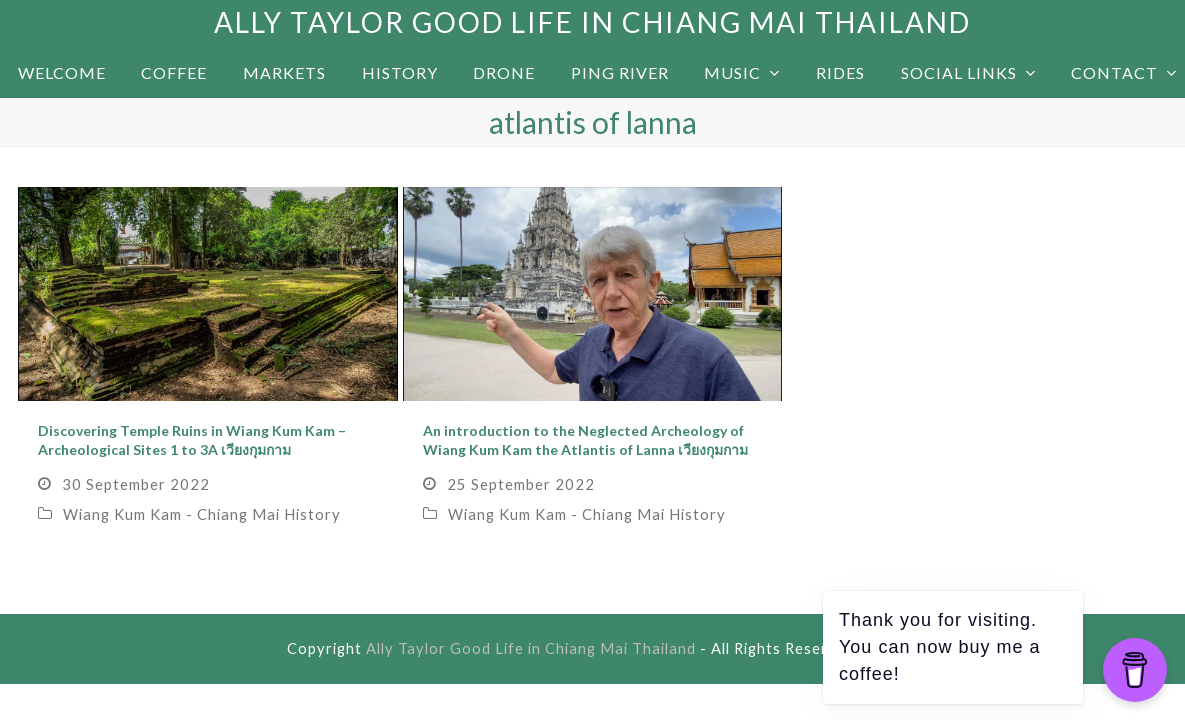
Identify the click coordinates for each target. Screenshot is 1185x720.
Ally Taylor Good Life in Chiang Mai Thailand (592, 22)
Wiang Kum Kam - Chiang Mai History (202, 514)
